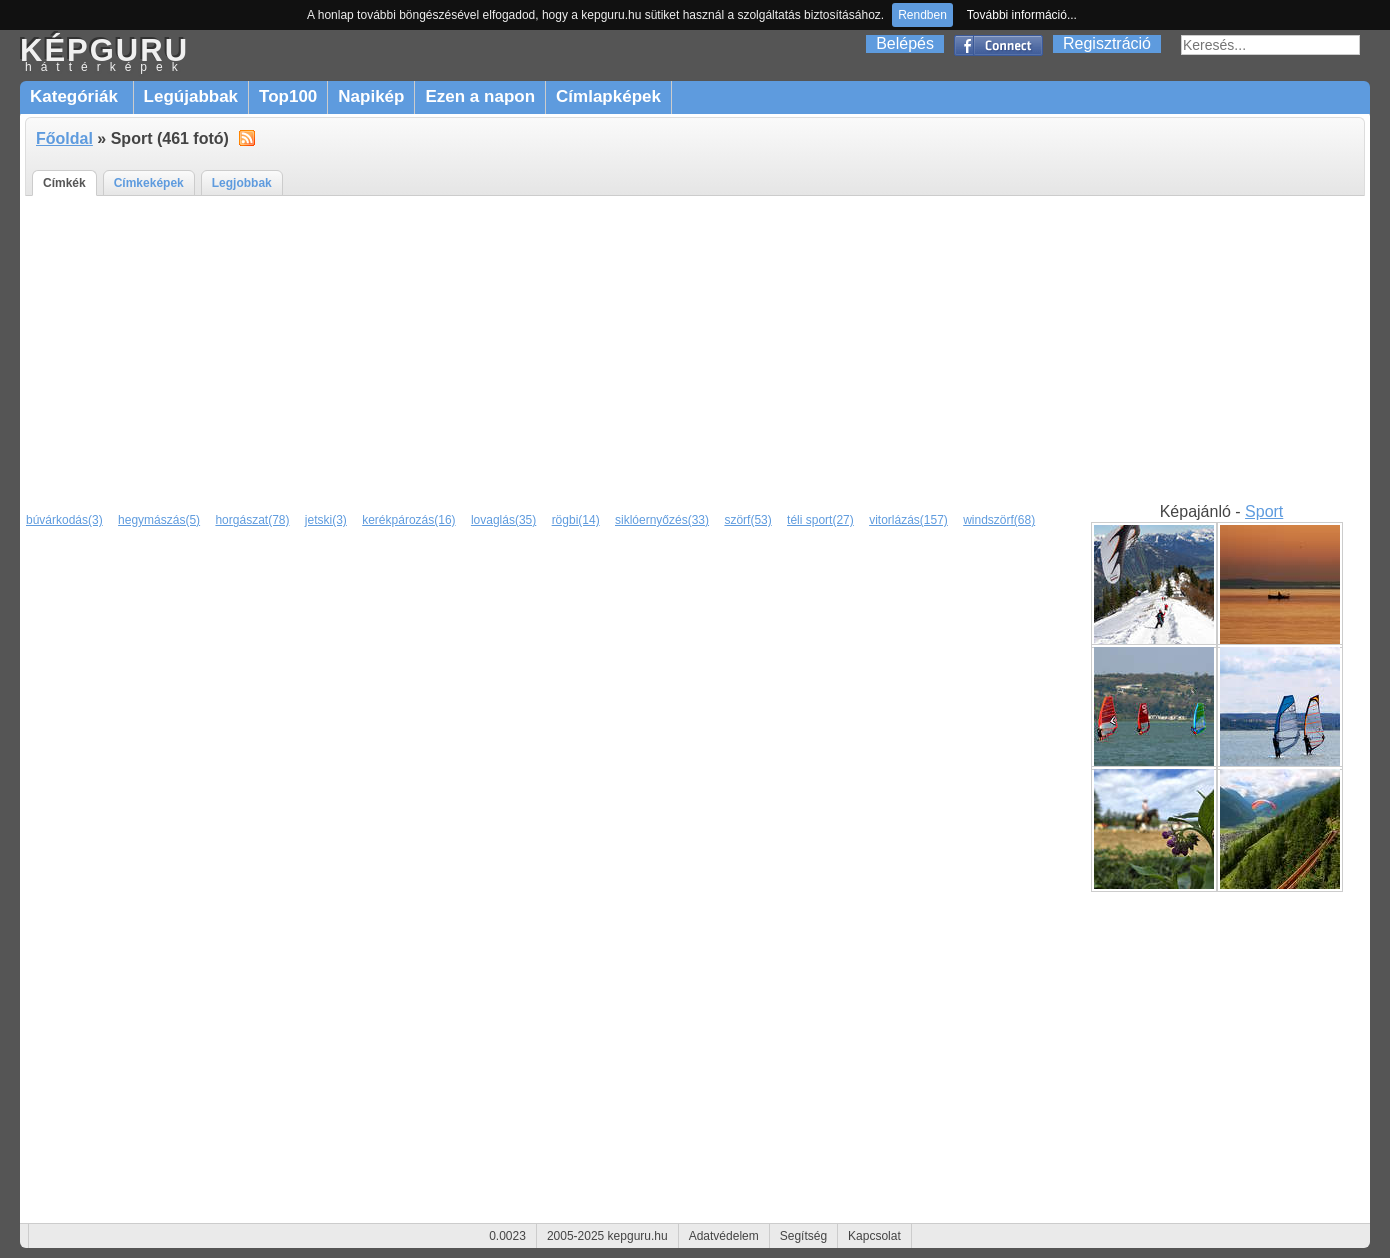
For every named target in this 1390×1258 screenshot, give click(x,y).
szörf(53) (747, 520)
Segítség (803, 1236)
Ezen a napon (480, 96)
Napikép (371, 96)
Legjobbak (242, 183)
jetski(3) (326, 520)
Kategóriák (76, 96)
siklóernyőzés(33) (662, 520)
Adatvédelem (724, 1236)
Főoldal (64, 138)
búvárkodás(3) (64, 520)
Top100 (288, 96)
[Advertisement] (695, 350)
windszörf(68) (999, 520)
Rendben (922, 15)
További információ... (1022, 15)
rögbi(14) (576, 520)
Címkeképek (149, 183)
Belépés (905, 43)
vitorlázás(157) (908, 520)
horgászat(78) (252, 520)
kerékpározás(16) (408, 520)
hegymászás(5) (159, 520)
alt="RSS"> (247, 137)
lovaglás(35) (503, 520)
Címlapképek (608, 96)
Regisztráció (1107, 43)
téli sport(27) (820, 520)
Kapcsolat (874, 1236)
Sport (1264, 511)
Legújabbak (191, 96)
